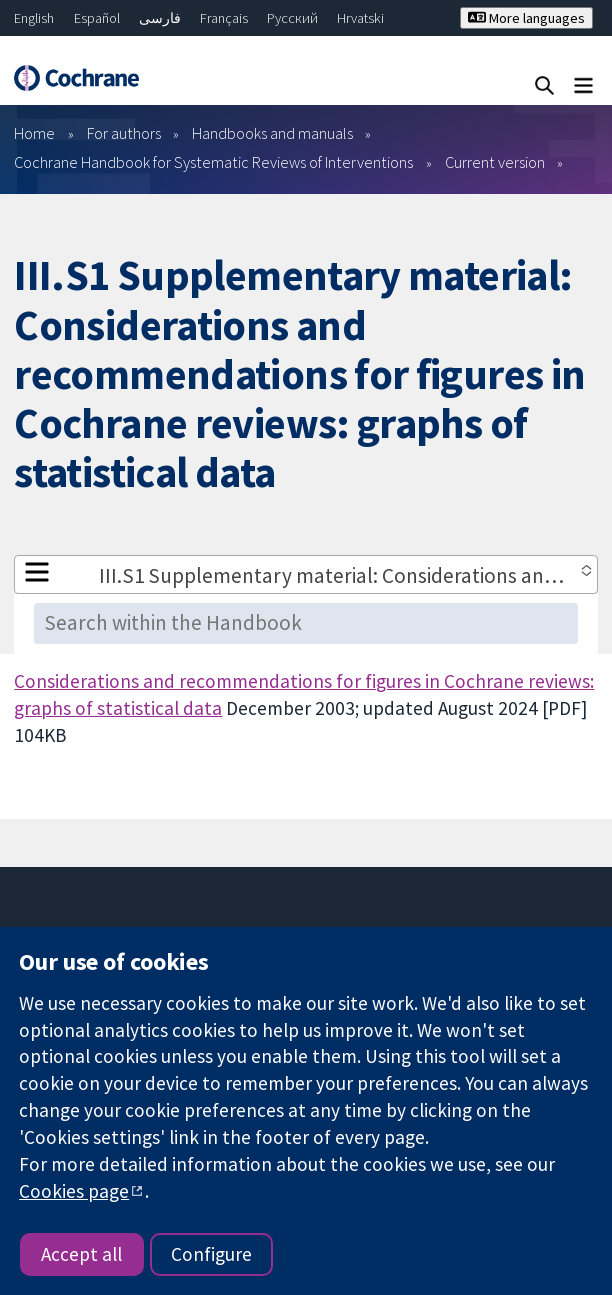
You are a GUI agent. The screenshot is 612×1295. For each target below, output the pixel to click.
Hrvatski (360, 18)
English (34, 18)
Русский (292, 18)
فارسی (160, 18)
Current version (495, 162)
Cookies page (74, 1191)
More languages (526, 18)
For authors (124, 133)
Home (34, 133)
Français (224, 18)
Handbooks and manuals (272, 133)
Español (97, 18)
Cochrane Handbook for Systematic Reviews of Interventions (213, 162)
